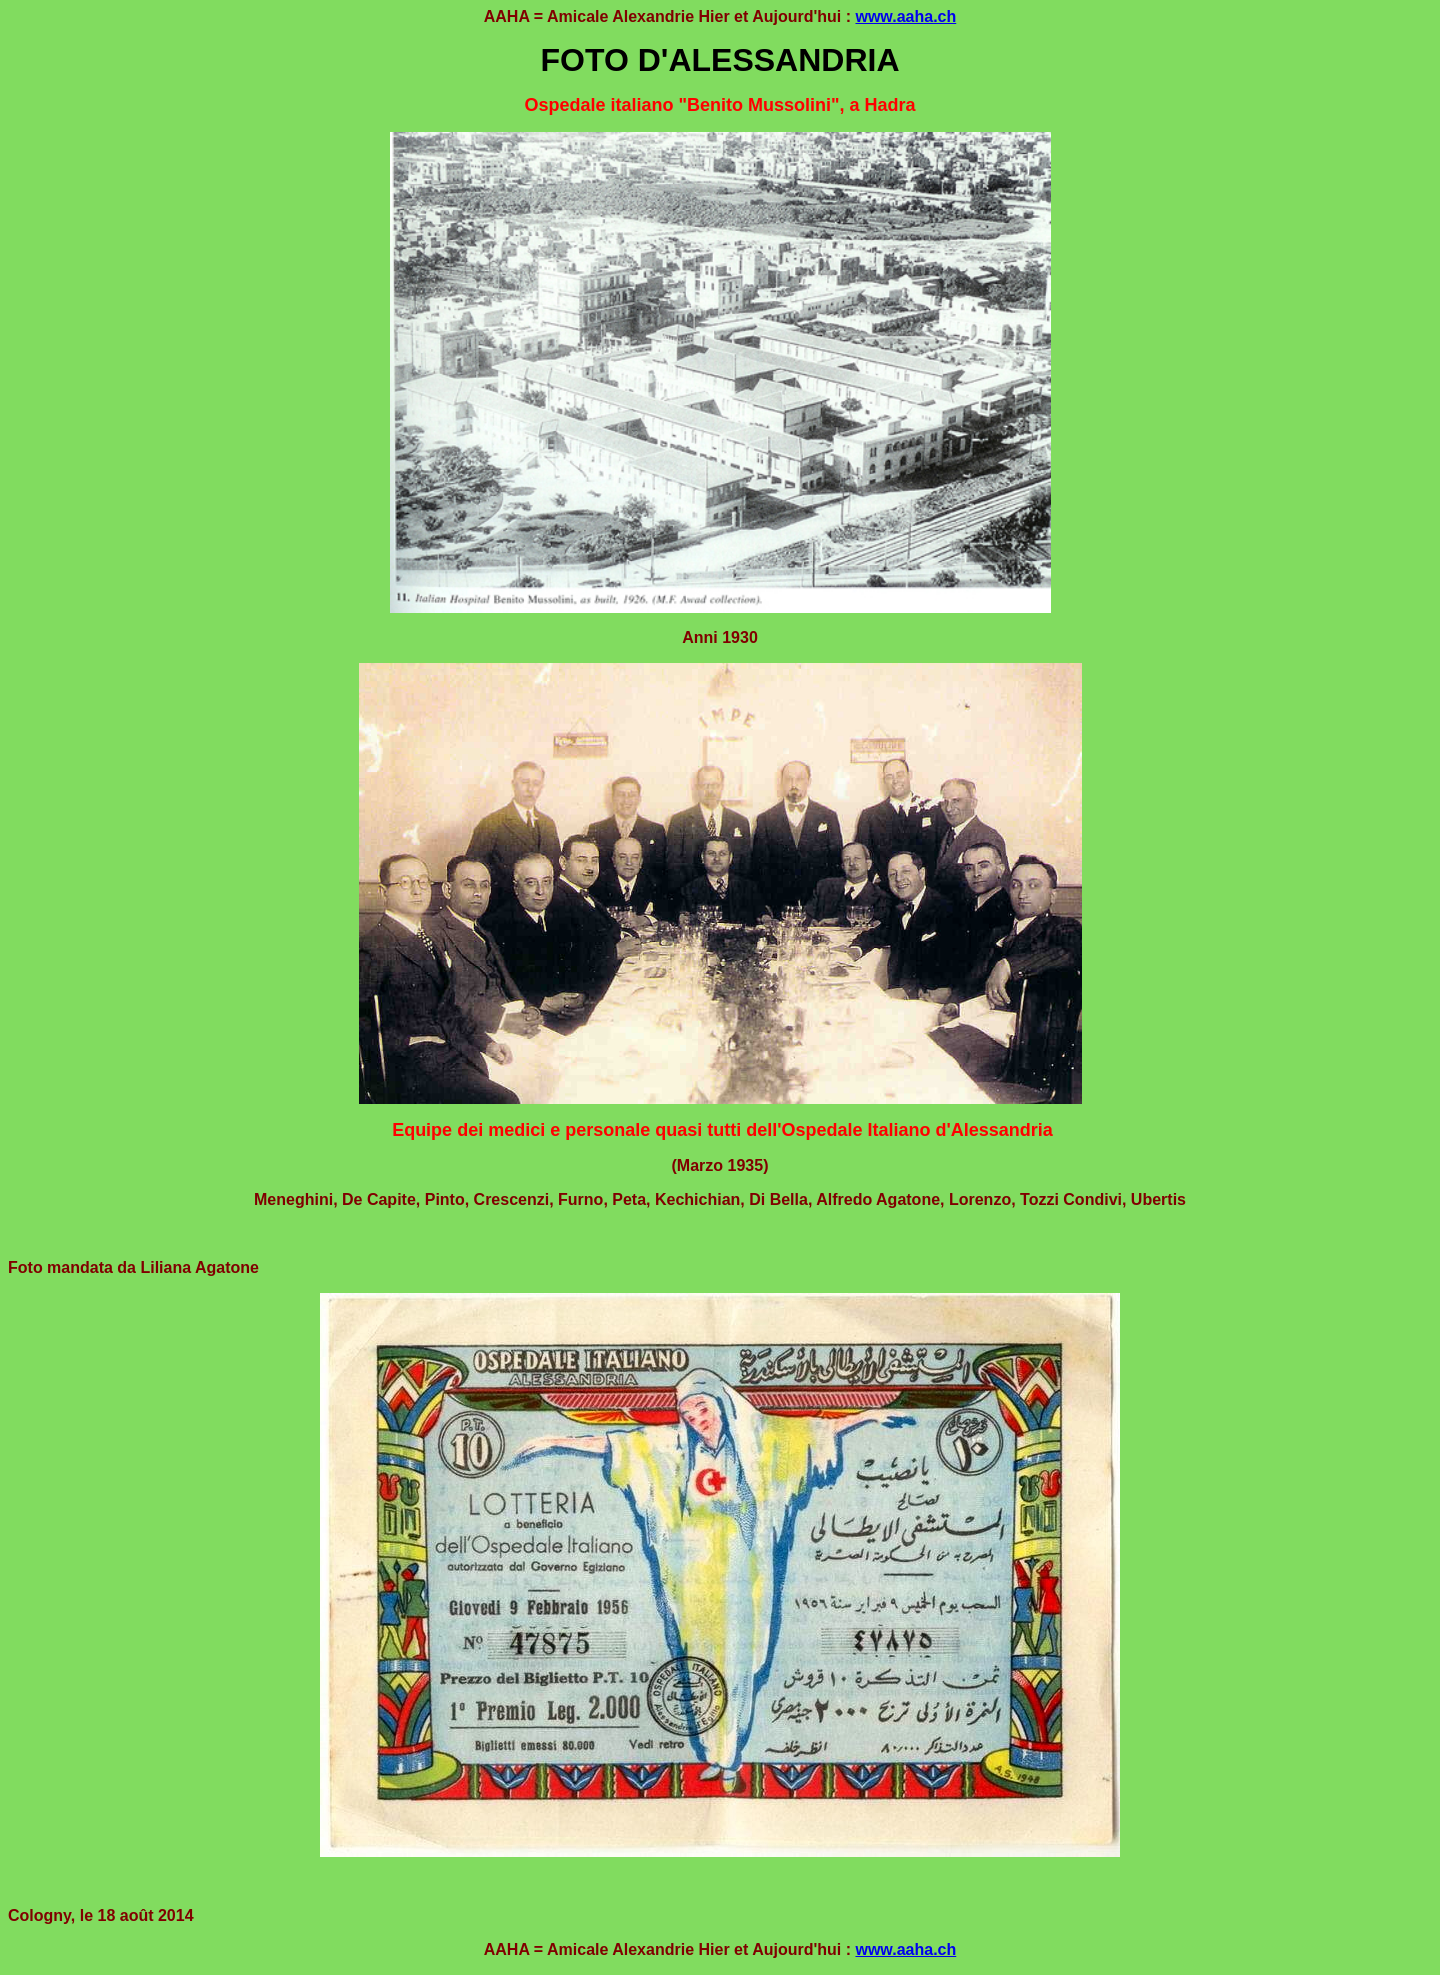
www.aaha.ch (905, 16)
